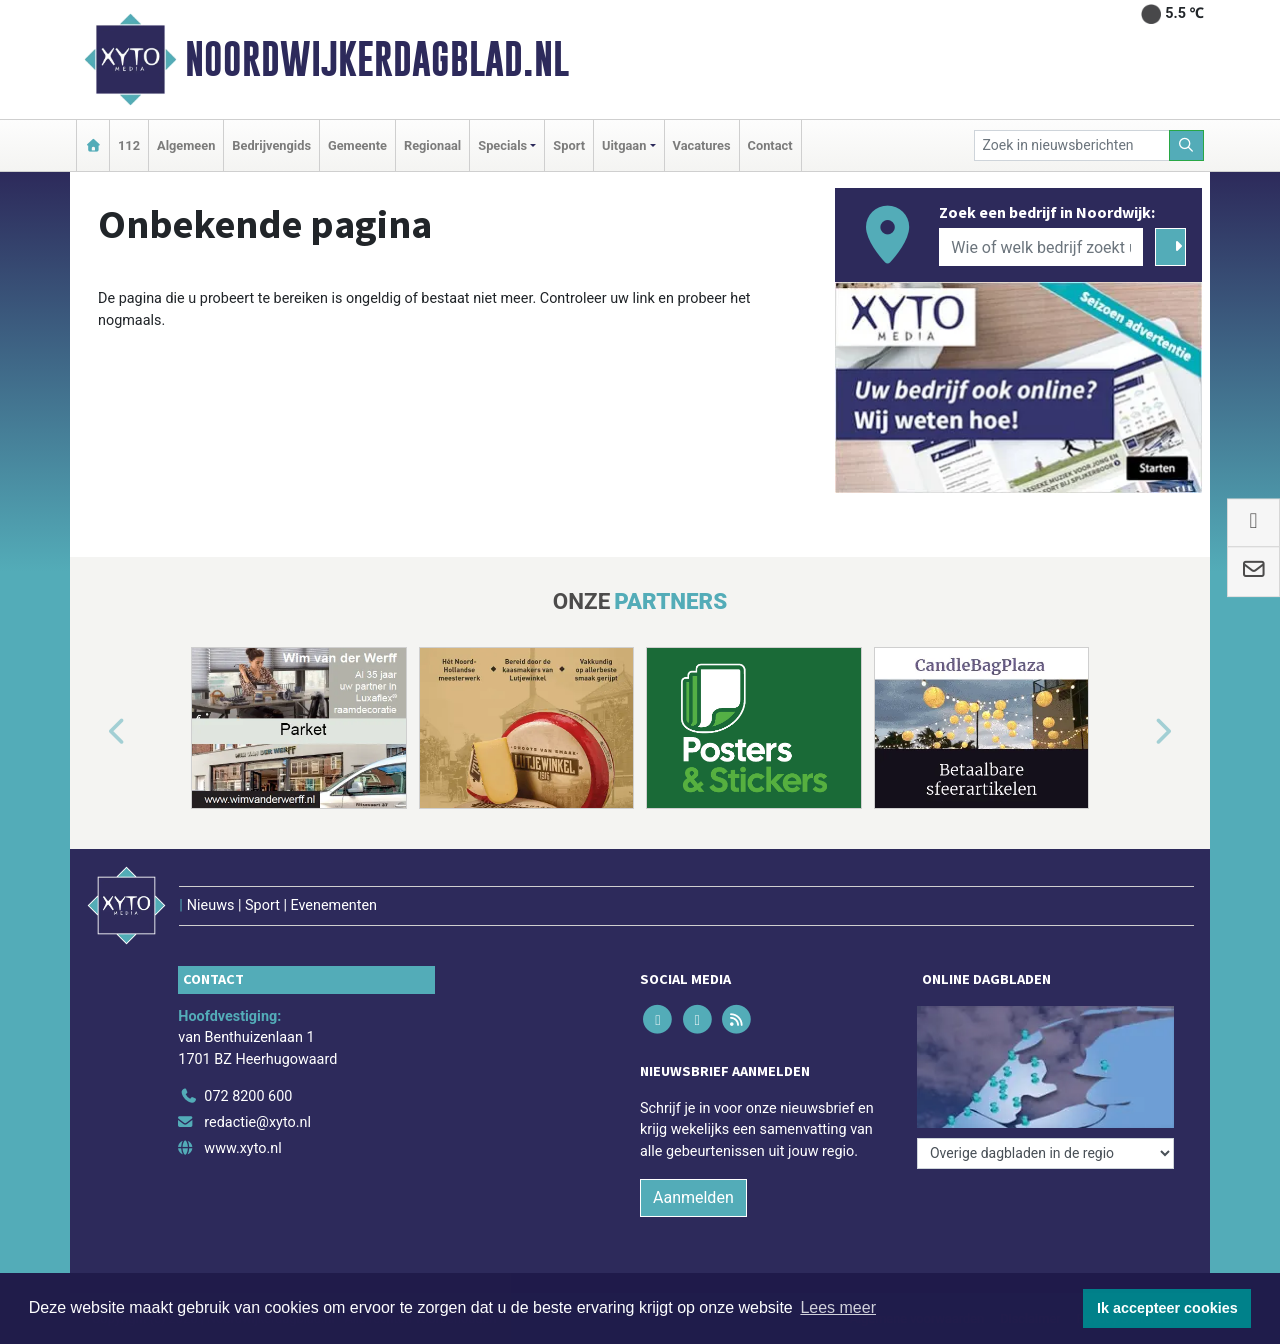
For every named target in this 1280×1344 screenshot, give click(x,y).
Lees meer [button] (838, 1307)
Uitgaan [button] (624, 145)
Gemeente (357, 145)
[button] (94, 732)
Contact (770, 145)
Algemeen (186, 145)
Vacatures (702, 145)
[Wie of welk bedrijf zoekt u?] (1041, 247)
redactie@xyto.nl (257, 1122)
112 (129, 145)
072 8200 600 (248, 1096)
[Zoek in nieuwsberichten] (1072, 145)
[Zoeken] (1187, 145)
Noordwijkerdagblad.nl (377, 59)
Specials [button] (502, 145)
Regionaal (432, 145)
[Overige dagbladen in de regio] (1045, 1153)
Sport (569, 145)
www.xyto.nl (242, 1148)
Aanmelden (693, 1197)
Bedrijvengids (271, 145)
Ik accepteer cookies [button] (1167, 1308)
